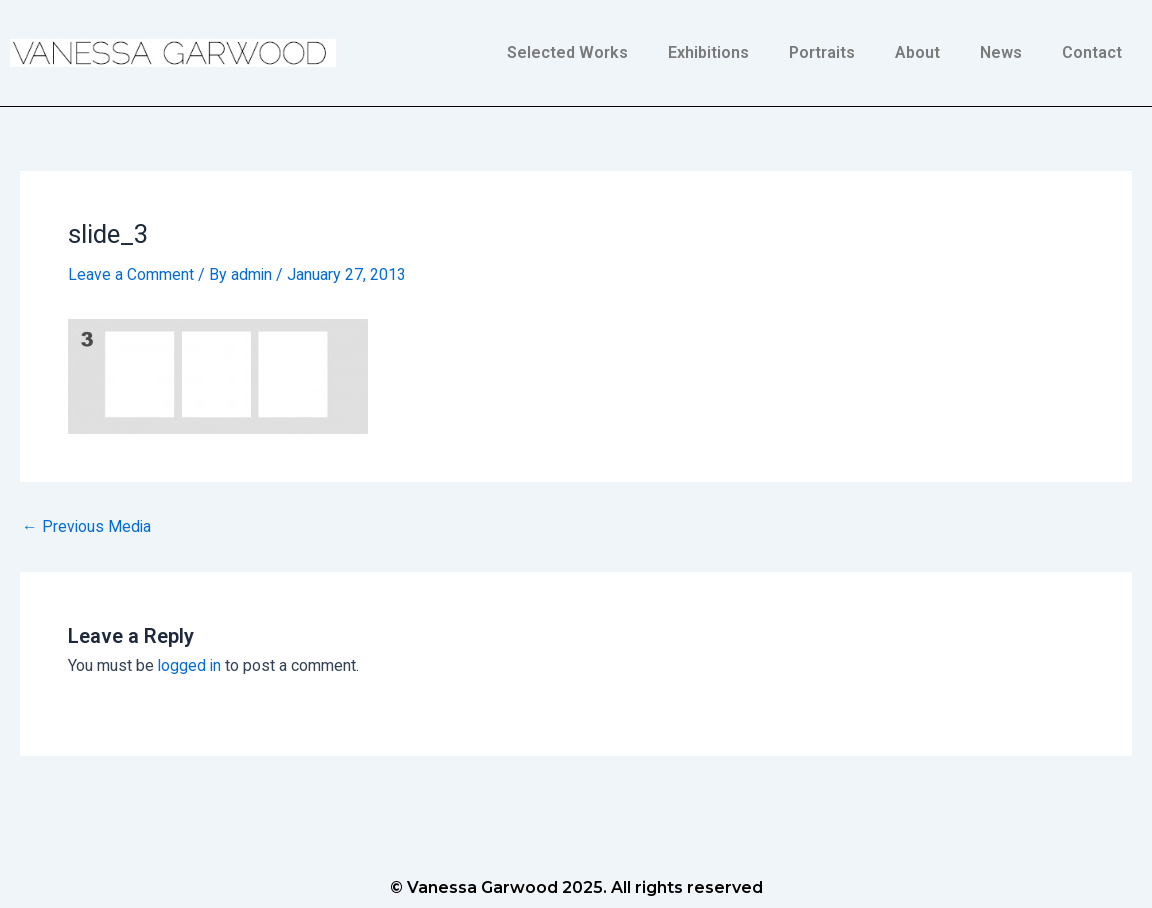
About (917, 52)
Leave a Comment (131, 274)
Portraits (822, 52)
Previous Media (87, 526)
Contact (1092, 52)
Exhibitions (708, 52)
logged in (190, 665)
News (1001, 52)
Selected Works (567, 52)
